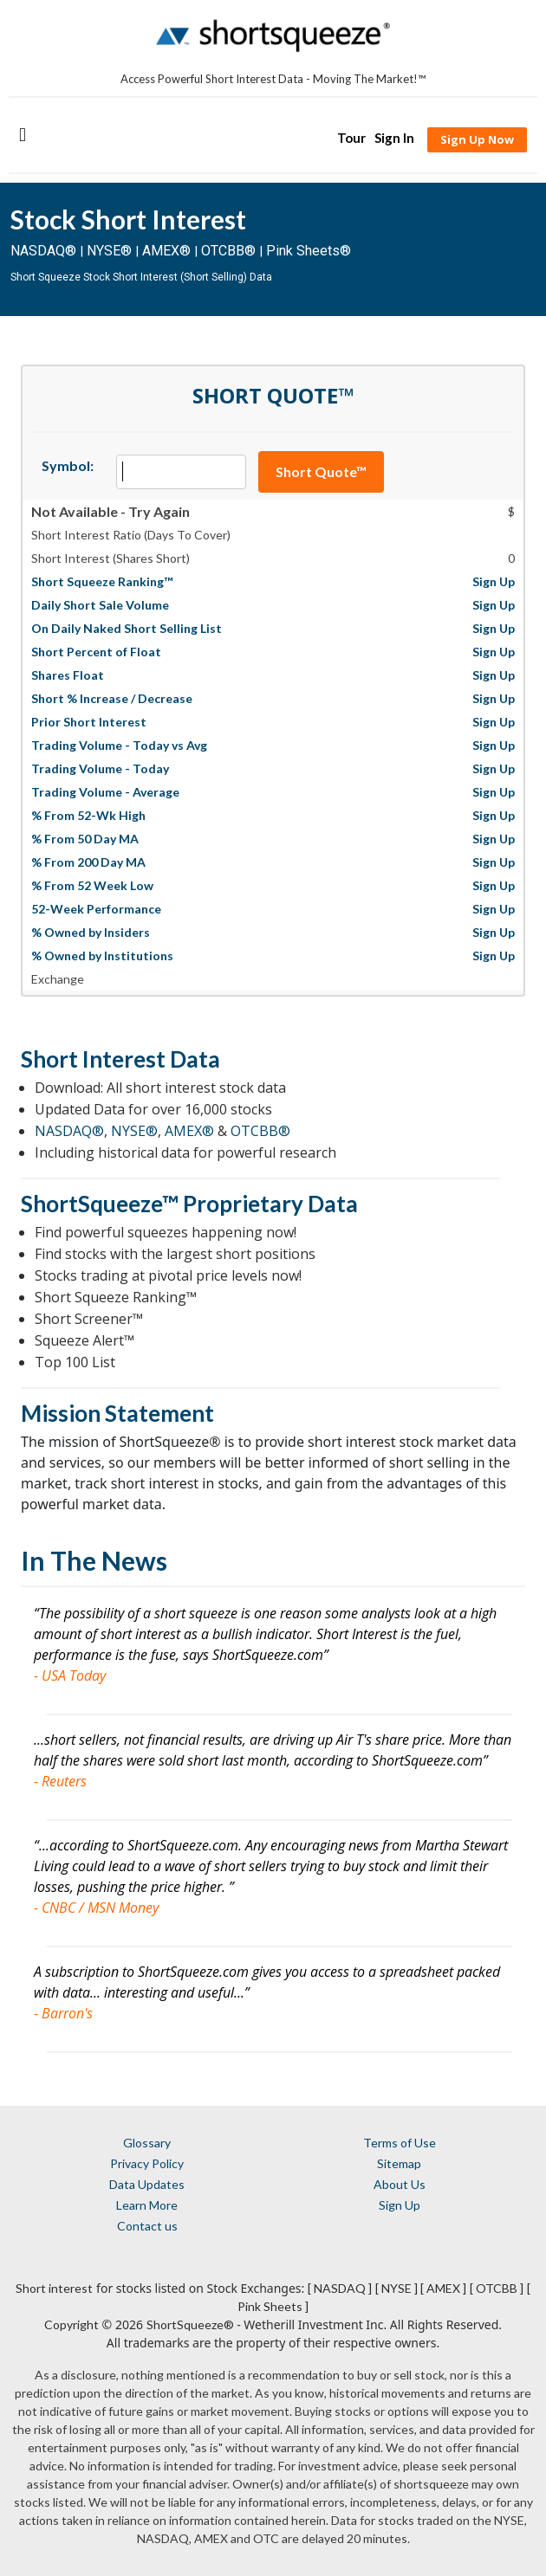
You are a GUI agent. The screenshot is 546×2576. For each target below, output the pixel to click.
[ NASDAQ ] (340, 2288)
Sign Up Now (477, 139)
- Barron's (63, 2013)
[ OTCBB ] (496, 2288)
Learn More (147, 2205)
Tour (351, 137)
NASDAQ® (43, 250)
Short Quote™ (321, 471)
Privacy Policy (147, 2163)
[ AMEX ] (443, 2288)
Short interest (54, 2288)
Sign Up (399, 2205)
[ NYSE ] (396, 2288)
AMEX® (166, 250)
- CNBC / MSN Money (96, 1907)
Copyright (71, 2324)
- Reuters (60, 1781)
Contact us (147, 2225)
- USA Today (70, 1675)
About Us (400, 2184)
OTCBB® (228, 250)
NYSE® (111, 250)
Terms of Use (399, 2142)
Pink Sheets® (308, 250)
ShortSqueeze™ (100, 1203)
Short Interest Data (120, 1059)
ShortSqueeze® (190, 2324)
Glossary (147, 2142)
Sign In (394, 137)
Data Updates (147, 2184)
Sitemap (399, 2163)
